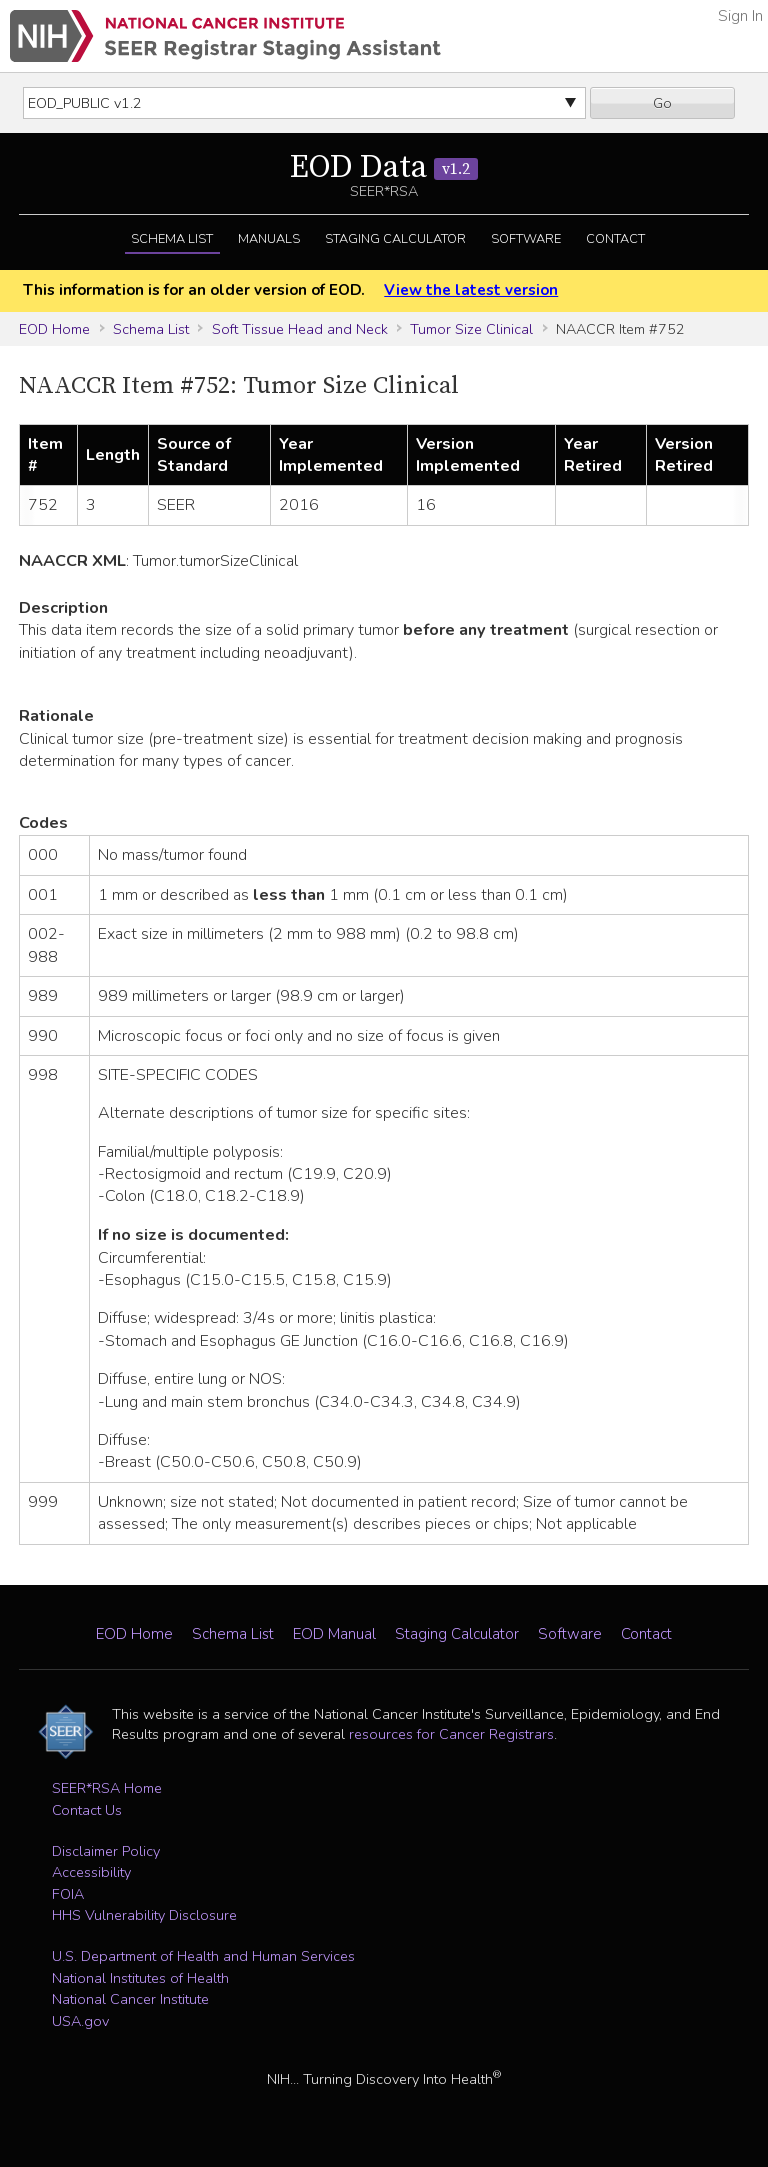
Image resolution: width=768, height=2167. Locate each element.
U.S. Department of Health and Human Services (203, 1956)
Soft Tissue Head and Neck (300, 329)
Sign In (740, 16)
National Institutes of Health (140, 1978)
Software (526, 239)
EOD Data (384, 168)
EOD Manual (334, 1634)
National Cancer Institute (130, 1999)
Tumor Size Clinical (471, 329)
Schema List (172, 239)
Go (662, 103)
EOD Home (54, 329)
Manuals (269, 239)
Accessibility (91, 1872)
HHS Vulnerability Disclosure (144, 1915)
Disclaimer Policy (106, 1851)
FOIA (68, 1894)
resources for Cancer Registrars (451, 1734)
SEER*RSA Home (107, 1788)
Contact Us (87, 1810)
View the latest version (471, 290)
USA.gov (80, 2021)
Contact (615, 239)
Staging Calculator (395, 239)
